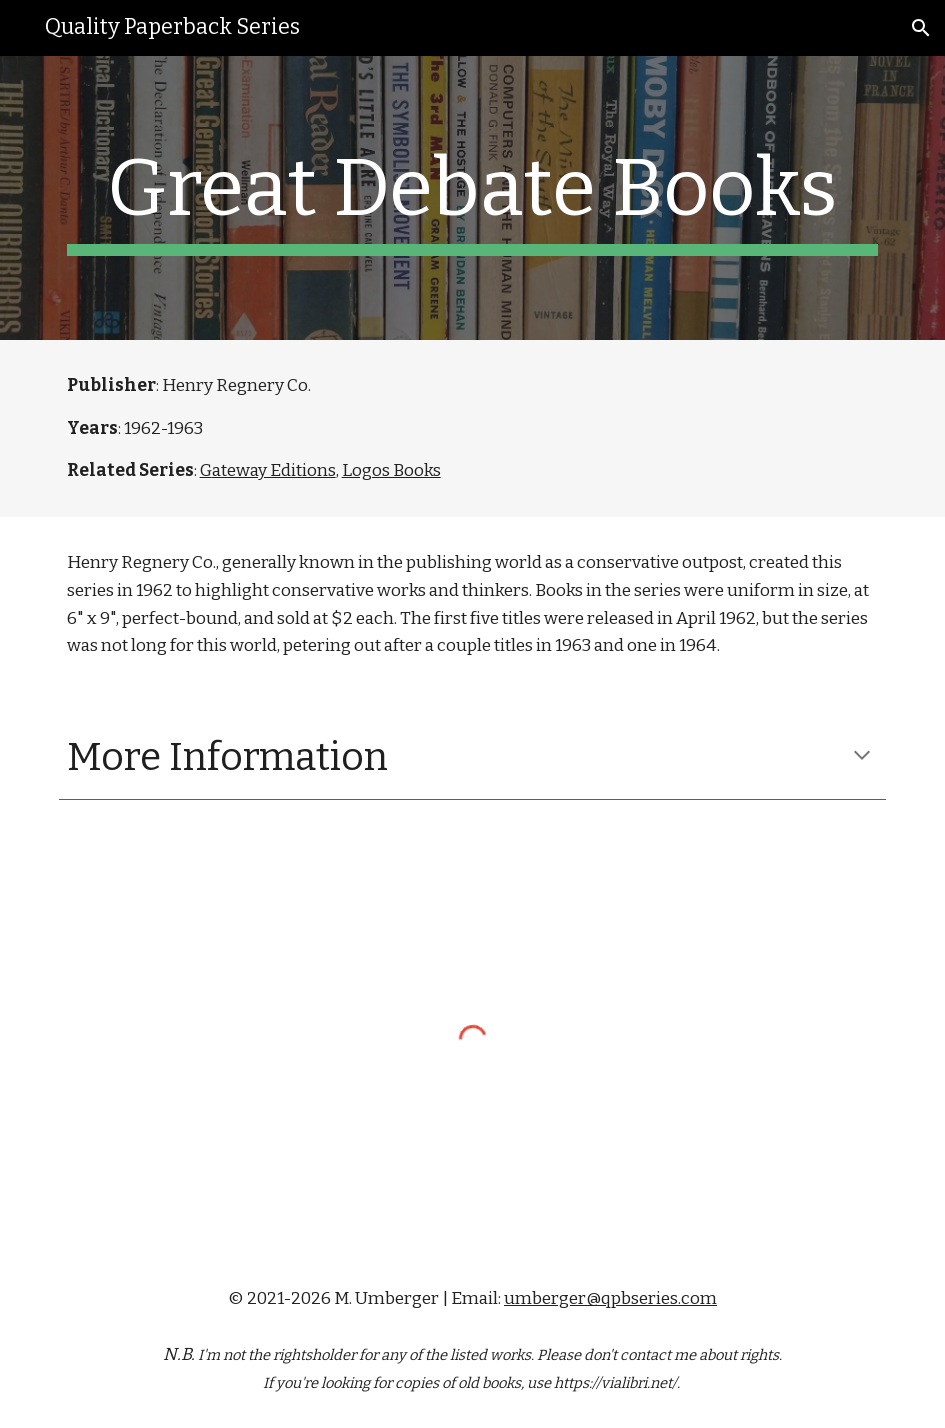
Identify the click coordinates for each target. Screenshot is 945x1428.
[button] (921, 28)
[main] (473, 198)
